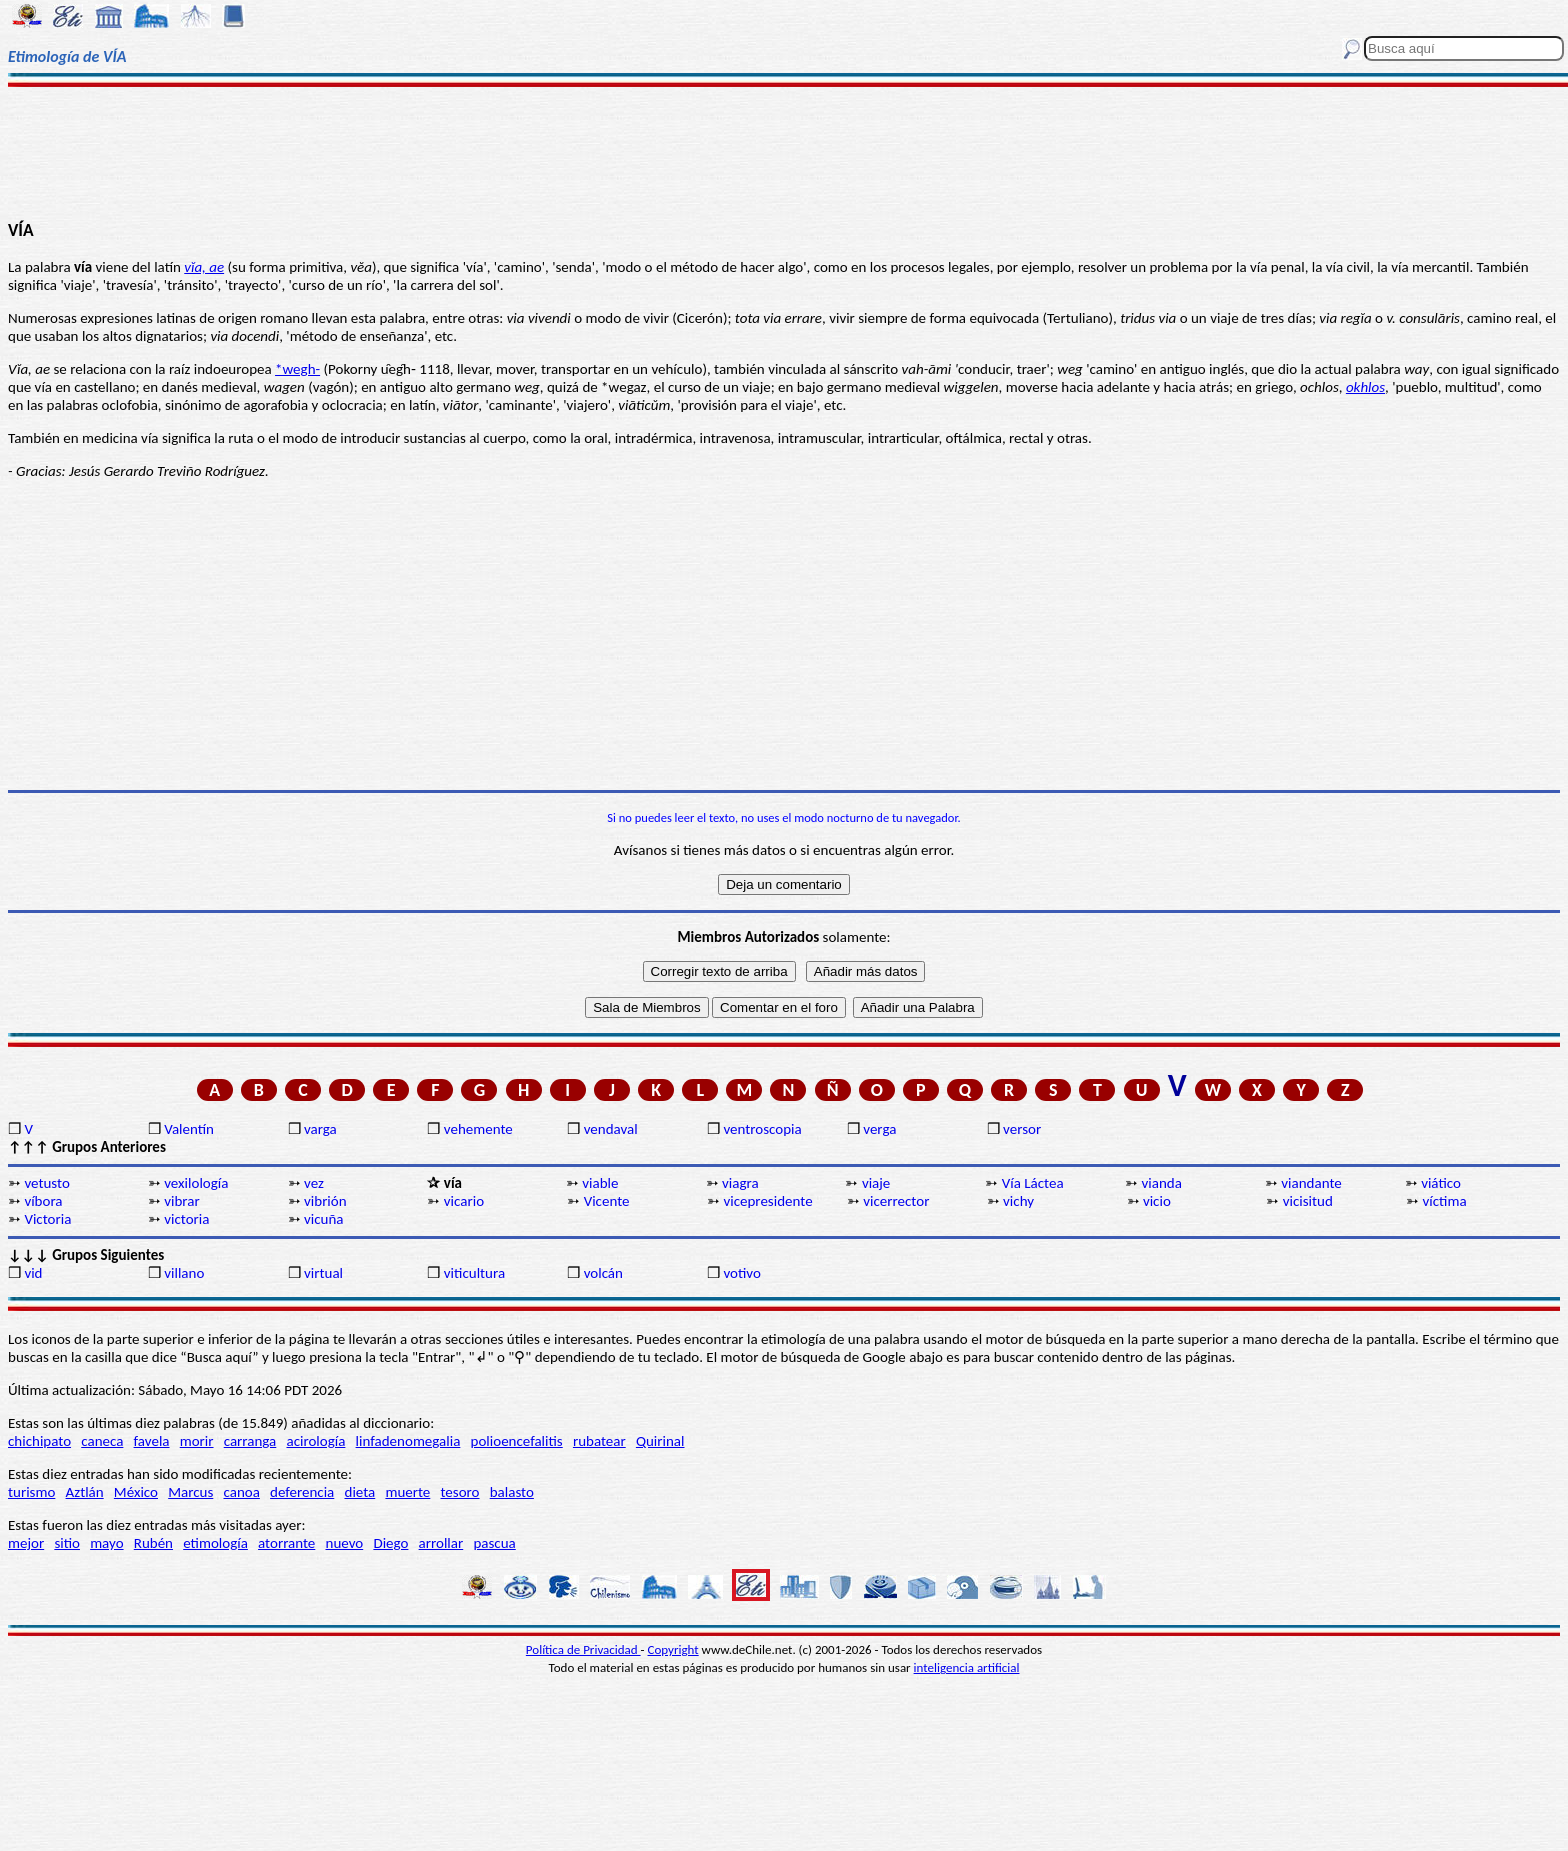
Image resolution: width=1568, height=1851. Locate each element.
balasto (512, 1492)
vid (33, 1273)
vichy (1018, 1201)
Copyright (673, 1649)
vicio (1157, 1201)
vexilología (196, 1183)
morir (197, 1441)
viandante (1311, 1183)
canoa (242, 1492)
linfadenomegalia (408, 1441)
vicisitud (1308, 1201)
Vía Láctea (1033, 1183)
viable (600, 1183)
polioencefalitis (517, 1441)
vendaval (611, 1129)
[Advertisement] (784, 152)
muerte (407, 1492)
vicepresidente (767, 1201)
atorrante (286, 1543)
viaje (876, 1183)
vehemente (478, 1129)
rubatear (599, 1441)
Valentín (189, 1129)
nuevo (345, 1543)
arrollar (441, 1543)
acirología (315, 1441)
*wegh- (297, 369)
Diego (390, 1543)
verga (879, 1129)
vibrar (181, 1201)
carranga (250, 1441)
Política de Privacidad (583, 1649)
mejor (26, 1543)
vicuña (324, 1219)
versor (1022, 1129)
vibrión (325, 1201)
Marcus (190, 1492)
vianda (1162, 1183)
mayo (106, 1543)
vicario (464, 1201)
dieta (360, 1492)
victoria (186, 1219)
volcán (603, 1273)
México (136, 1492)
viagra (740, 1183)
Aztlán (85, 1492)
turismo (31, 1492)
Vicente (607, 1201)
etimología (215, 1543)
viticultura (474, 1273)
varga (320, 1129)
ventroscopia (762, 1129)
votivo (741, 1273)
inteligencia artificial (967, 1667)
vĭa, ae (204, 267)
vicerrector (896, 1201)
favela (152, 1441)
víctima (1445, 1201)
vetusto (46, 1183)
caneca (102, 1441)
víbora (43, 1201)
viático (1441, 1183)
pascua (494, 1543)
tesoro (460, 1492)
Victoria (47, 1219)
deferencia (302, 1492)
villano (184, 1273)
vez (314, 1183)
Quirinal (660, 1441)
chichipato (39, 1441)
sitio (67, 1543)
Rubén (153, 1543)
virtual (323, 1273)
